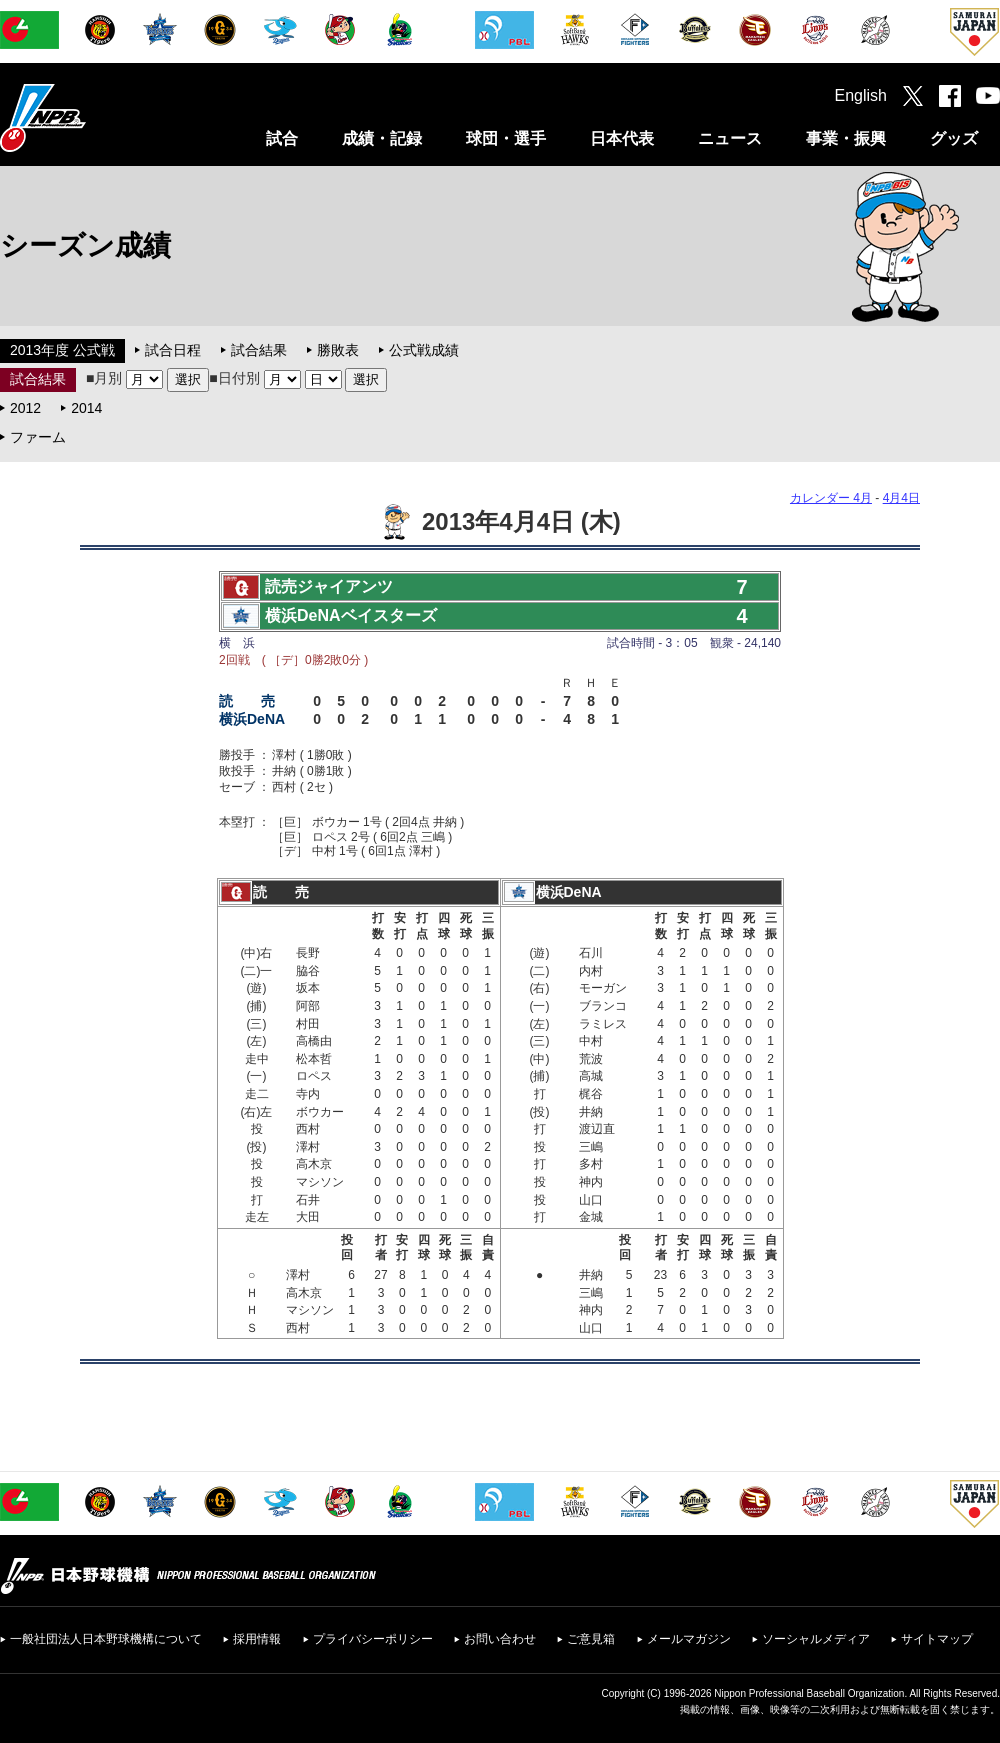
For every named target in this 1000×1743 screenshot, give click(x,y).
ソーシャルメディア (816, 1639)
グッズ (954, 138)
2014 (86, 408)
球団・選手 (506, 138)
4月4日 (901, 498)
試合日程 (173, 350)
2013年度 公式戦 (62, 350)
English (861, 95)
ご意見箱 (591, 1639)
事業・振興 (846, 138)
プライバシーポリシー (373, 1639)
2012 (25, 408)
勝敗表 (338, 350)
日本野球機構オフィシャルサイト (93, 117)
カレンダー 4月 (831, 498)
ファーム (38, 437)
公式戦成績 (424, 350)
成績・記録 (382, 138)
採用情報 (257, 1639)
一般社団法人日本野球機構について (106, 1639)
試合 (282, 138)
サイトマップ (937, 1639)
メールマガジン (689, 1639)
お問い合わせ (500, 1639)
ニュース (730, 138)
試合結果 (259, 350)
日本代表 (622, 138)
